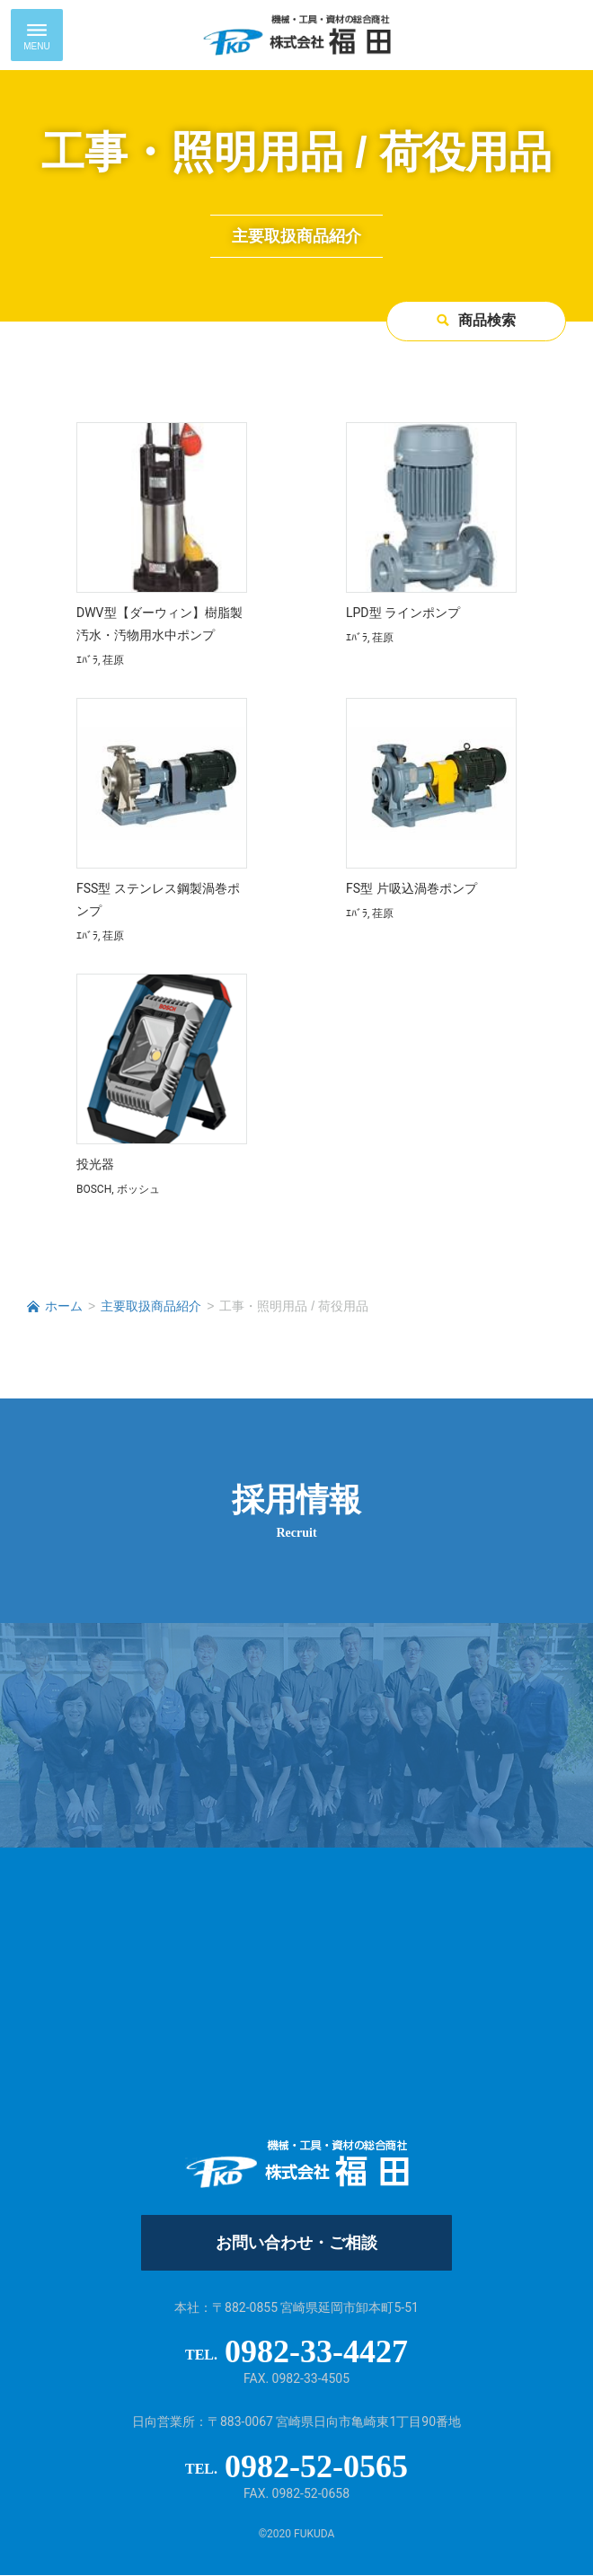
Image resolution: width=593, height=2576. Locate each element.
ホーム (64, 1307)
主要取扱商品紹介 (151, 1307)
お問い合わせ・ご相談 (296, 2244)
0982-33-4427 (316, 2352)
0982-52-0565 (316, 2467)
